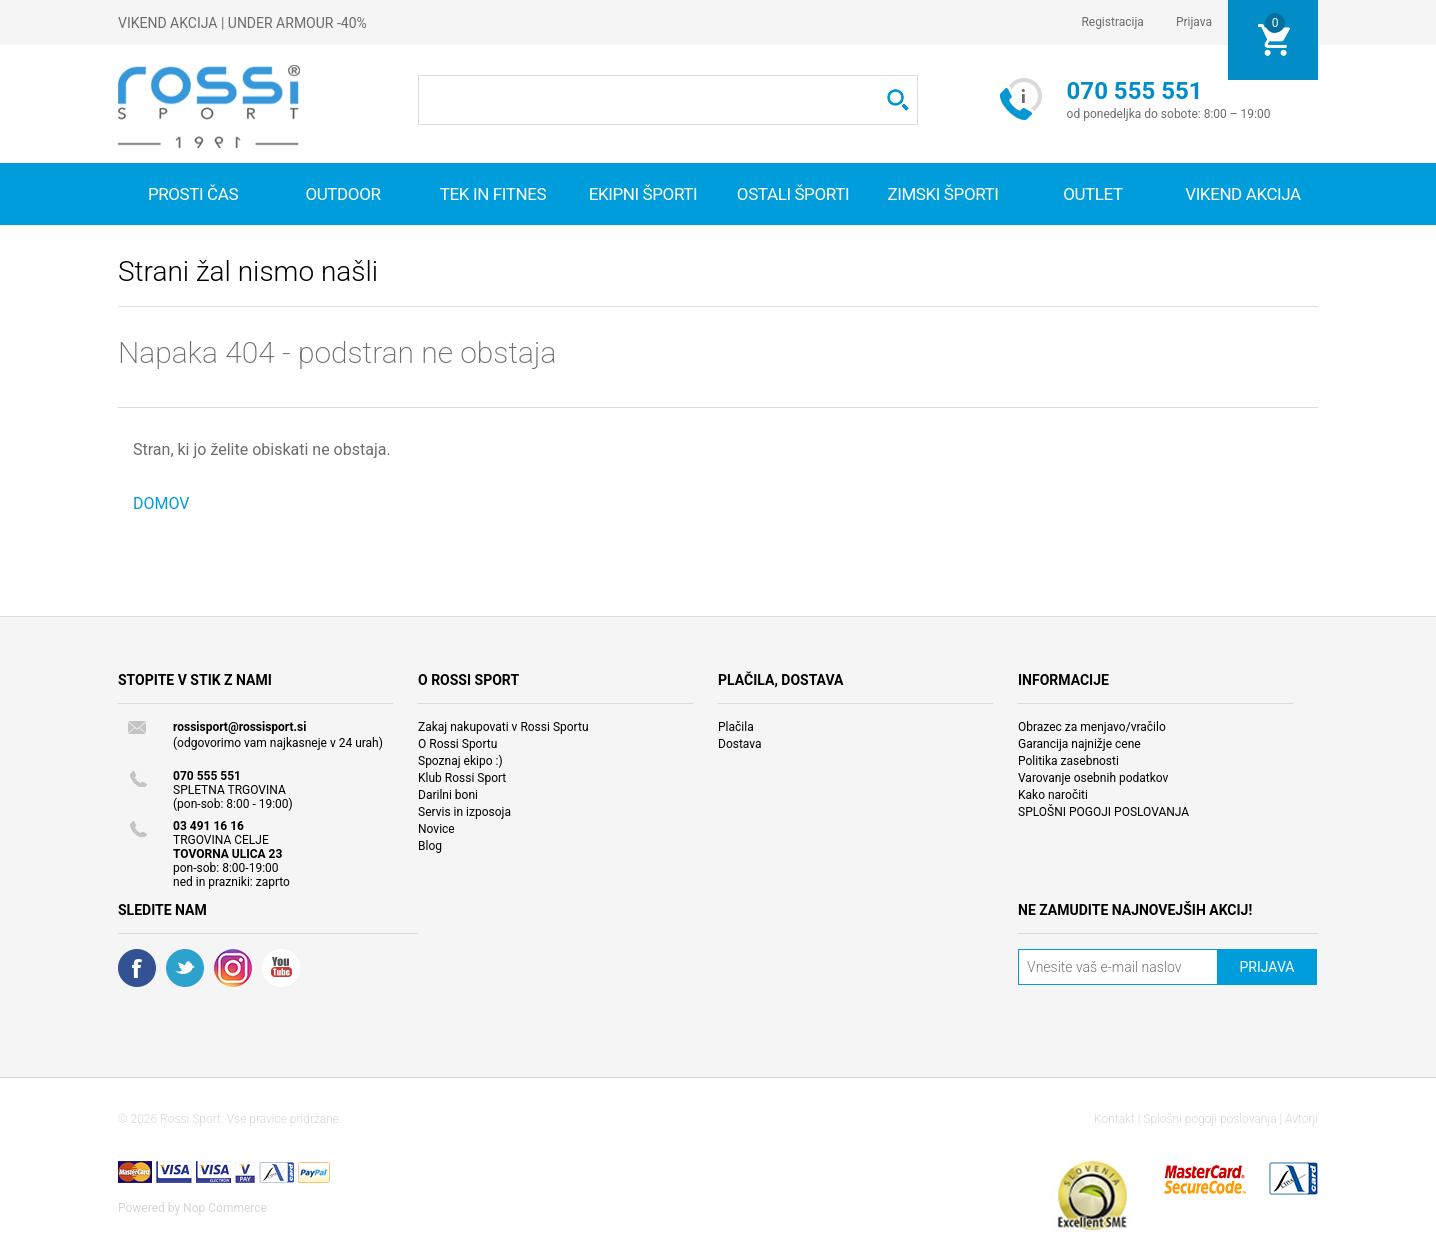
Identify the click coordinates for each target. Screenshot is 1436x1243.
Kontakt (1114, 1119)
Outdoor (342, 194)
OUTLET (1093, 194)
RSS (233, 968)
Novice (436, 829)
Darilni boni (448, 795)
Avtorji (1301, 1119)
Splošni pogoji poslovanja (1209, 1119)
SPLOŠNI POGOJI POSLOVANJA (1103, 812)
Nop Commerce (225, 1208)
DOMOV (161, 503)
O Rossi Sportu (457, 744)
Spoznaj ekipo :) (460, 761)
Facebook (137, 968)
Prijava (1194, 22)
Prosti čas (193, 194)
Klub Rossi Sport (462, 778)
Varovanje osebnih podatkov (1093, 778)
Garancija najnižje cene (1079, 744)
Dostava (740, 744)
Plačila (736, 727)
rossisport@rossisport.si (239, 727)
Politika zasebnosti (1068, 761)
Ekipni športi (643, 194)
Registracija (1112, 22)
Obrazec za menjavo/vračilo (1092, 727)
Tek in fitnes (493, 194)
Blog (430, 846)
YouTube (281, 968)
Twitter (185, 968)
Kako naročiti (1053, 795)
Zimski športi (942, 194)
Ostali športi (793, 194)
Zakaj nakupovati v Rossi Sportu (503, 727)
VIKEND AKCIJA (1243, 194)
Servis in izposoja (464, 812)
